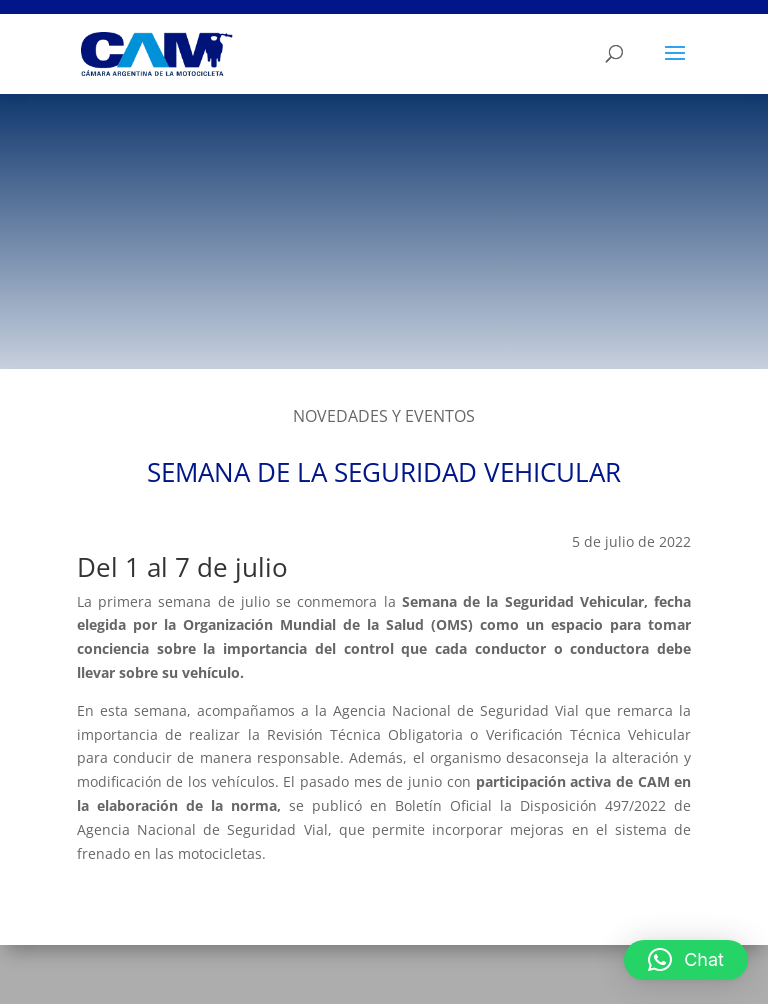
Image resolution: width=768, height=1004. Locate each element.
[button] (686, 960)
